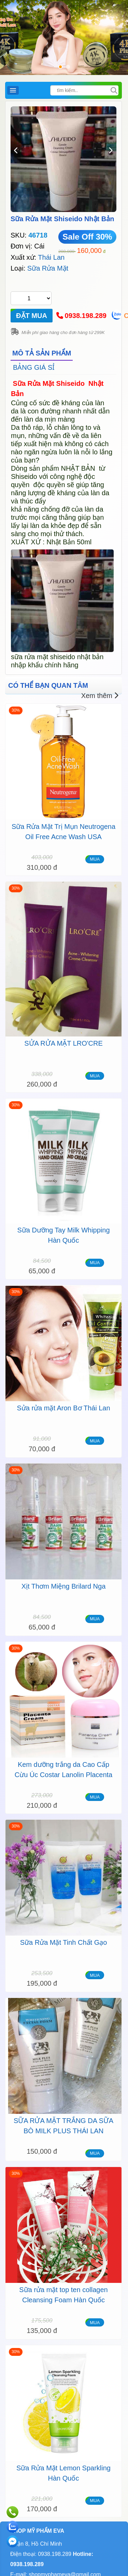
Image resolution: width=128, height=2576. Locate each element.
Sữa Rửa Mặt (47, 268)
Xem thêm (99, 695)
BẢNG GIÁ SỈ (34, 367)
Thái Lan (51, 257)
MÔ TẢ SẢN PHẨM (41, 353)
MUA (95, 859)
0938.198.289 (85, 315)
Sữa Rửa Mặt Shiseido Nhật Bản (62, 219)
